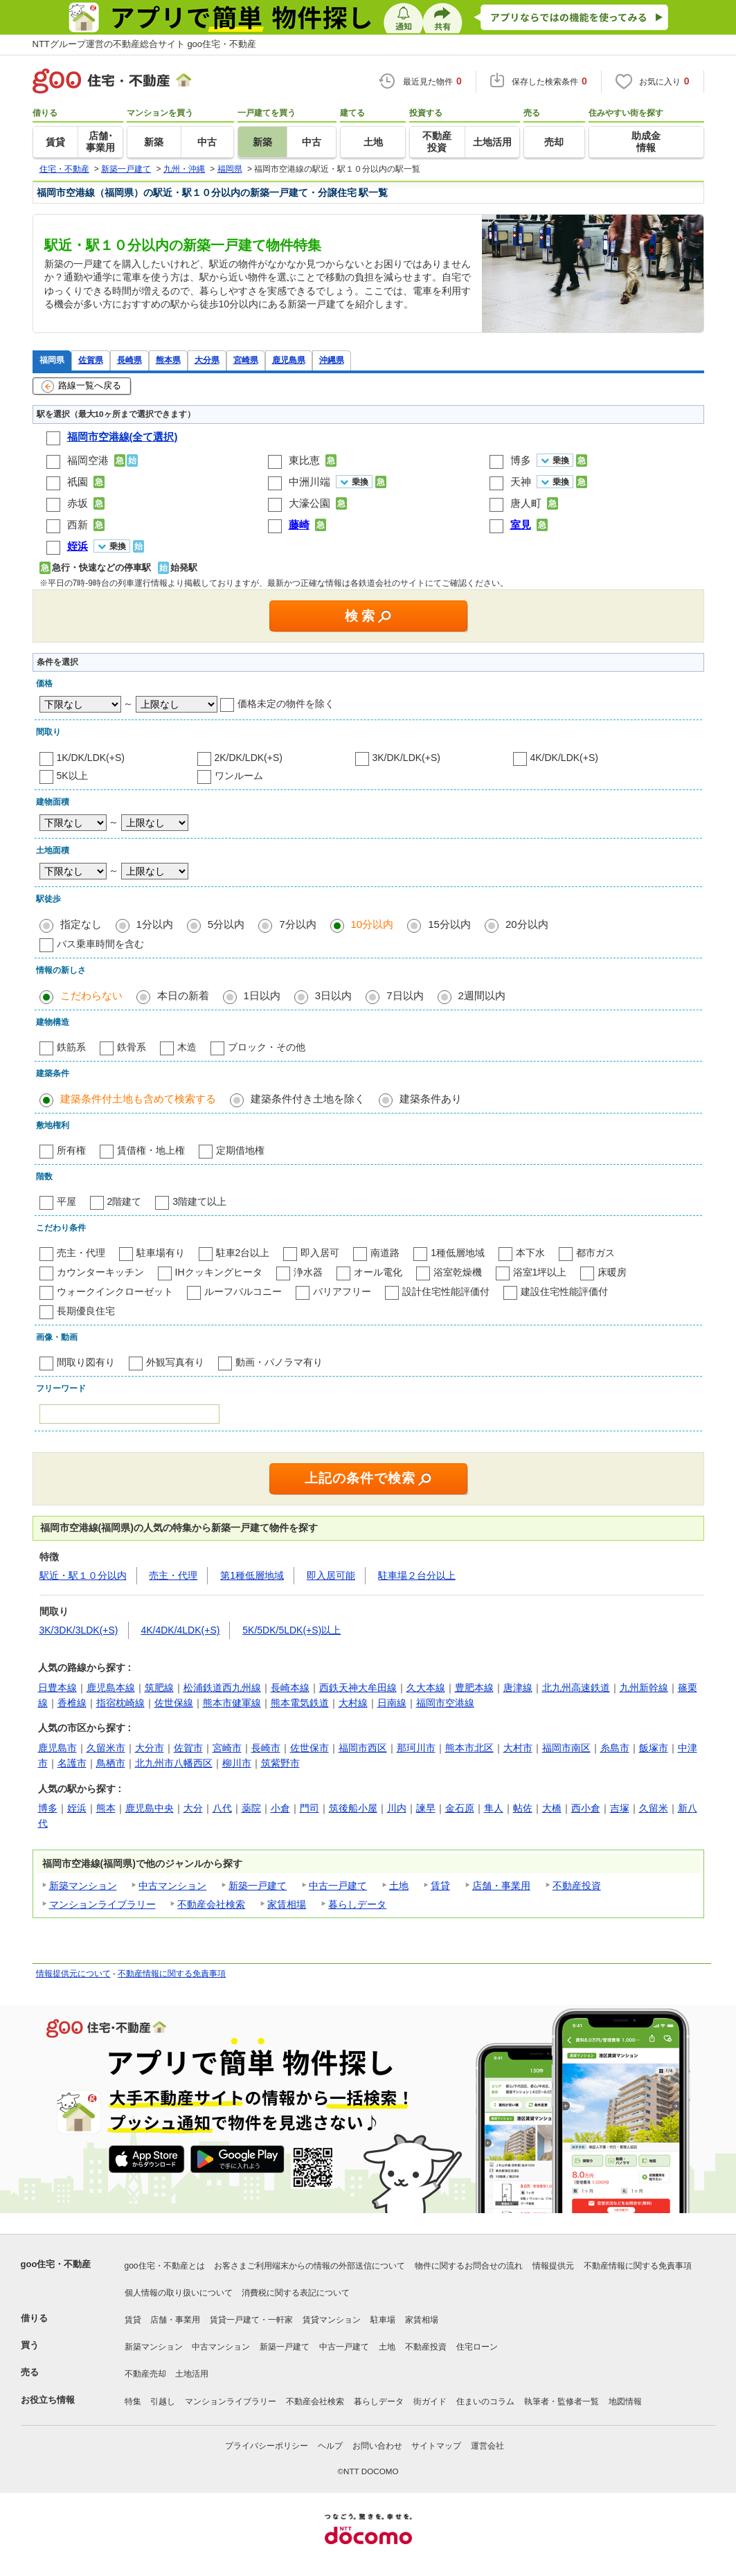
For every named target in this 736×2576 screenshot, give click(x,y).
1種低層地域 (458, 1252)
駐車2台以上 (243, 1252)
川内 (396, 1808)
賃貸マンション (332, 2320)
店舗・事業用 (501, 1885)
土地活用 (191, 2374)
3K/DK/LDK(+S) (406, 757)
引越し (162, 2401)
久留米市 (106, 1747)
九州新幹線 (644, 1687)
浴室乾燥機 (457, 1272)
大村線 (353, 1702)
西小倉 (585, 1808)
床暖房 (612, 1272)
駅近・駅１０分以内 (83, 1575)
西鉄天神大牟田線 (358, 1687)
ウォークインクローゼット (115, 1291)
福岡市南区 (566, 1747)
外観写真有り (175, 1362)
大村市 (517, 1747)
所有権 (71, 1150)
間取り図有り (86, 1362)
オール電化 (378, 1272)
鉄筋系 (71, 1047)
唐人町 (525, 503)
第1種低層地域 (252, 1575)
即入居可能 (331, 1575)
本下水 (530, 1252)
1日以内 (262, 995)
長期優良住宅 (86, 1310)
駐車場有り (160, 1252)
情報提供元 (553, 2266)
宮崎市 (227, 1747)
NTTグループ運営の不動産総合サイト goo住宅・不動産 (145, 44)
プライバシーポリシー (266, 2446)
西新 (77, 524)
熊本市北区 (469, 1747)
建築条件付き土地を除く (308, 1098)
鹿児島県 (288, 359)
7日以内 (404, 995)
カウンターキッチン (100, 1272)
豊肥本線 (474, 1687)
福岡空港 (88, 460)
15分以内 (449, 924)
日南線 (391, 1702)
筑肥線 (159, 1687)
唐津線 (517, 1687)
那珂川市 (416, 1747)
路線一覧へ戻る (81, 386)
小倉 (280, 1808)
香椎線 (72, 1702)
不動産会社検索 (211, 1904)
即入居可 (319, 1252)
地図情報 (625, 2401)
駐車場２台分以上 (417, 1575)
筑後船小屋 (353, 1808)
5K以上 (72, 775)
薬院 (251, 1808)
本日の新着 (183, 995)
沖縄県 (331, 359)
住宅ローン (477, 2347)
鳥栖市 (110, 1763)
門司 (309, 1808)
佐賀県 (90, 359)
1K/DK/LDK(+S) (91, 757)
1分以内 (154, 924)
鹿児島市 (57, 1747)
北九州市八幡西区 (174, 1763)
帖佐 (522, 1808)
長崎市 (265, 1747)
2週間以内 (481, 995)
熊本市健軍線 (232, 1702)
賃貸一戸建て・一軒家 (251, 2320)
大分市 (149, 1747)
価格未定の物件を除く (285, 703)
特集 (133, 2401)
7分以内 (297, 924)
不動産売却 (145, 2374)
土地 (399, 1885)
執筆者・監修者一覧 (561, 2401)
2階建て (124, 1201)
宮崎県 (245, 359)
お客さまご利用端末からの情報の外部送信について (309, 2266)
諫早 (426, 1808)
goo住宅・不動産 (56, 2264)
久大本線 (425, 1687)
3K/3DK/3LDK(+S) (78, 1630)
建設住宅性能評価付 (564, 1291)
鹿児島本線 (111, 1687)
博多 (520, 460)
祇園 (77, 482)
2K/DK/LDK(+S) (248, 757)
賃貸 (440, 1885)
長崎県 (129, 359)
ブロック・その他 (266, 1047)
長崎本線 (290, 1687)
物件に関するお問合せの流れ (469, 2266)
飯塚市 (653, 1747)
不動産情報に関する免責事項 (172, 1973)
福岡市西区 (363, 1747)
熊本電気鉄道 (300, 1702)
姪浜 (77, 1808)
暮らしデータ (357, 1904)
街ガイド (430, 2401)
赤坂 (77, 503)
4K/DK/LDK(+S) (564, 757)
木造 (187, 1047)
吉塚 (619, 1808)
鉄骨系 (131, 1047)
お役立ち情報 (48, 2400)
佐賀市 (188, 1747)
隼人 (493, 1808)
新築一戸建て (257, 1885)
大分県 (207, 359)
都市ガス (595, 1252)
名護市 (72, 1763)
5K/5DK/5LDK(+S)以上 (291, 1630)
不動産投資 (577, 1885)
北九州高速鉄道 (576, 1687)
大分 (193, 1808)
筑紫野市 (280, 1763)
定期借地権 (240, 1150)
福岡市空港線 (445, 1702)
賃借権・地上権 (151, 1150)
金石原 (459, 1808)
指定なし (81, 924)
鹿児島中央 (149, 1808)
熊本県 (168, 359)
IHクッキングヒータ (218, 1272)
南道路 (385, 1252)
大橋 (552, 1808)
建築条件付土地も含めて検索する (138, 1098)
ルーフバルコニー (243, 1291)
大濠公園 (309, 503)
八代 (222, 1808)
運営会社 (487, 2446)
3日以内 (333, 995)
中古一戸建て (338, 1885)
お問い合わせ (377, 2446)
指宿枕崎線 (120, 1702)
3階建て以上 (199, 1201)
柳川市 (236, 1763)
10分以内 (372, 924)
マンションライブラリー (102, 1904)
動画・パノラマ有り (279, 1362)
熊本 (106, 1808)
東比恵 (304, 460)
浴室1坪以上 (540, 1272)
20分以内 (526, 924)
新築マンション (83, 1885)
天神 (520, 482)
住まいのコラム (485, 2401)
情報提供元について (73, 1973)
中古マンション (172, 1885)
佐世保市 (309, 1747)
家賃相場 (286, 1904)
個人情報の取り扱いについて (179, 2293)
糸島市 (614, 1747)
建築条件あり (431, 1098)
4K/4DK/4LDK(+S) (180, 1630)
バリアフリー (342, 1291)
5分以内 (226, 924)
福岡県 (51, 359)
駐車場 (382, 2320)
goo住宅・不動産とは (165, 2266)
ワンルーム (239, 775)
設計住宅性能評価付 (446, 1291)
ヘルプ (330, 2446)
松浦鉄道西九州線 (222, 1687)
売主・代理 (81, 1252)
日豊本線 (57, 1687)
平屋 (66, 1201)
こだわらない (91, 995)
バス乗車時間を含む (100, 943)
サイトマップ (436, 2446)
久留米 (653, 1808)
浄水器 (308, 1272)
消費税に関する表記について (296, 2293)
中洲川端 (309, 482)
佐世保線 (173, 1702)
